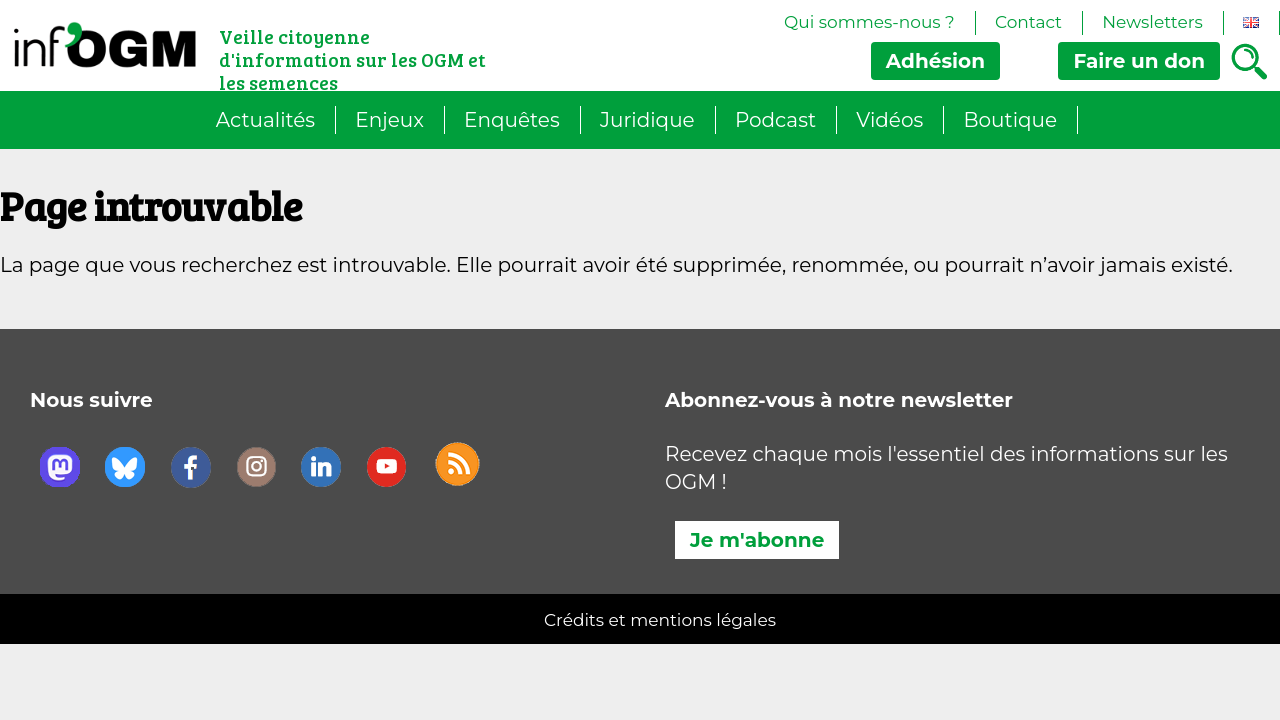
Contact (1028, 22)
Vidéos (889, 120)
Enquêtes (512, 120)
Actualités (265, 120)
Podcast (775, 120)
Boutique (1011, 120)
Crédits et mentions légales (660, 620)
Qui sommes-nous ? (869, 22)
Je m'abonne (757, 540)
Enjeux (389, 120)
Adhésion (935, 61)
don (1139, 61)
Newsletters (1152, 22)
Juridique (647, 120)
